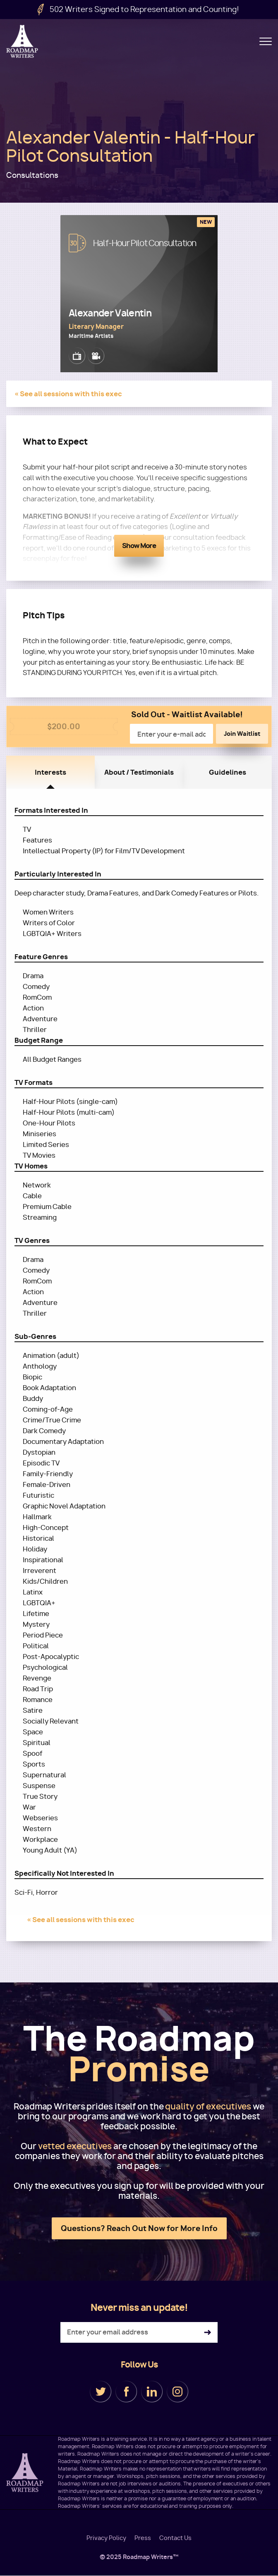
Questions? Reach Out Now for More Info (139, 2228)
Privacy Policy (106, 2538)
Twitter (100, 2391)
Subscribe (207, 2332)
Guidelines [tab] (227, 772)
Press (142, 2538)
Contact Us (175, 2538)
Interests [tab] (50, 772)
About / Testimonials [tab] (139, 772)
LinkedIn (152, 2391)
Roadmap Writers (22, 41)
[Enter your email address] (139, 2332)
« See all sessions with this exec (68, 393)
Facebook (126, 2391)
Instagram (177, 2391)
